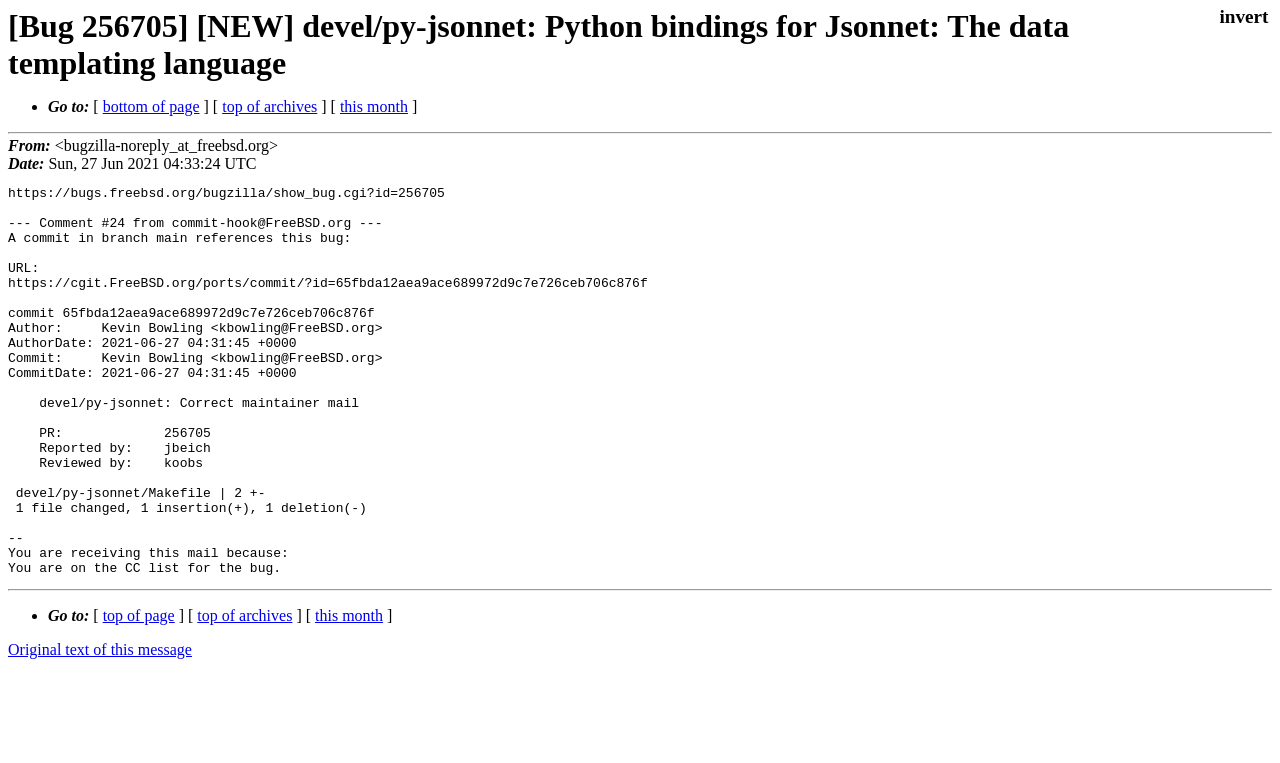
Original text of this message (100, 727)
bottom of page (151, 106)
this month (374, 106)
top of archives (269, 106)
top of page (139, 693)
